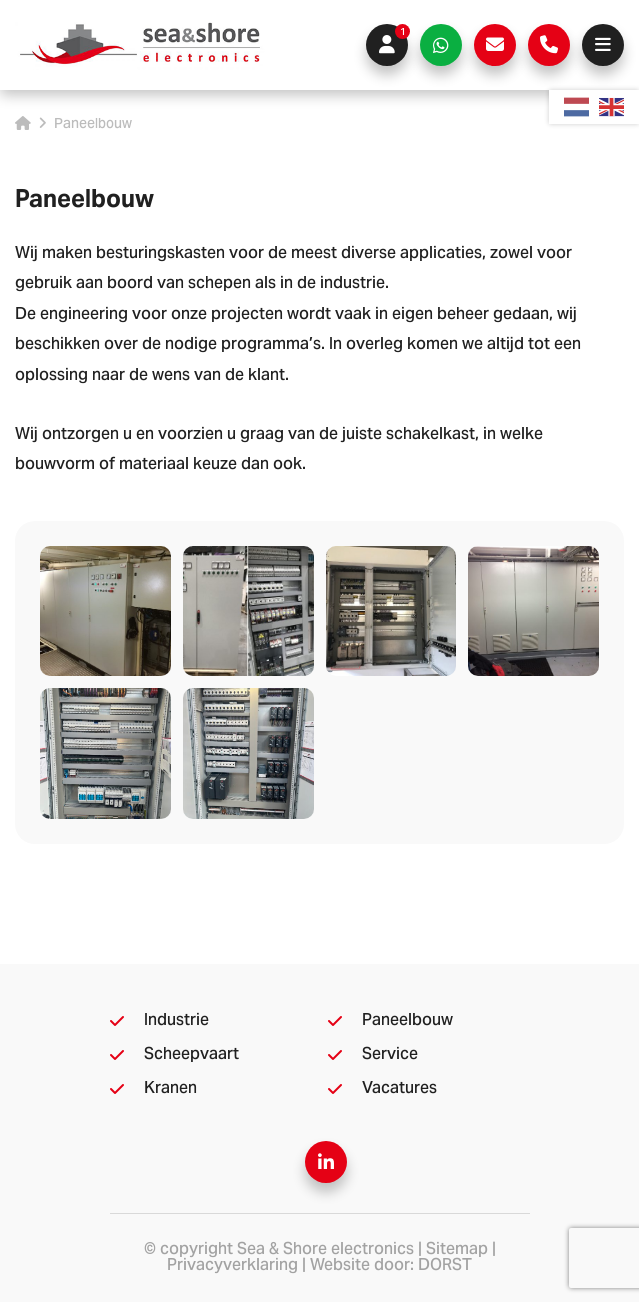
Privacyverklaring (232, 1266)
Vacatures (399, 1089)
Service (390, 1055)
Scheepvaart (191, 1055)
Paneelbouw (407, 1021)
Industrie (176, 1021)
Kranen (170, 1089)
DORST (445, 1266)
